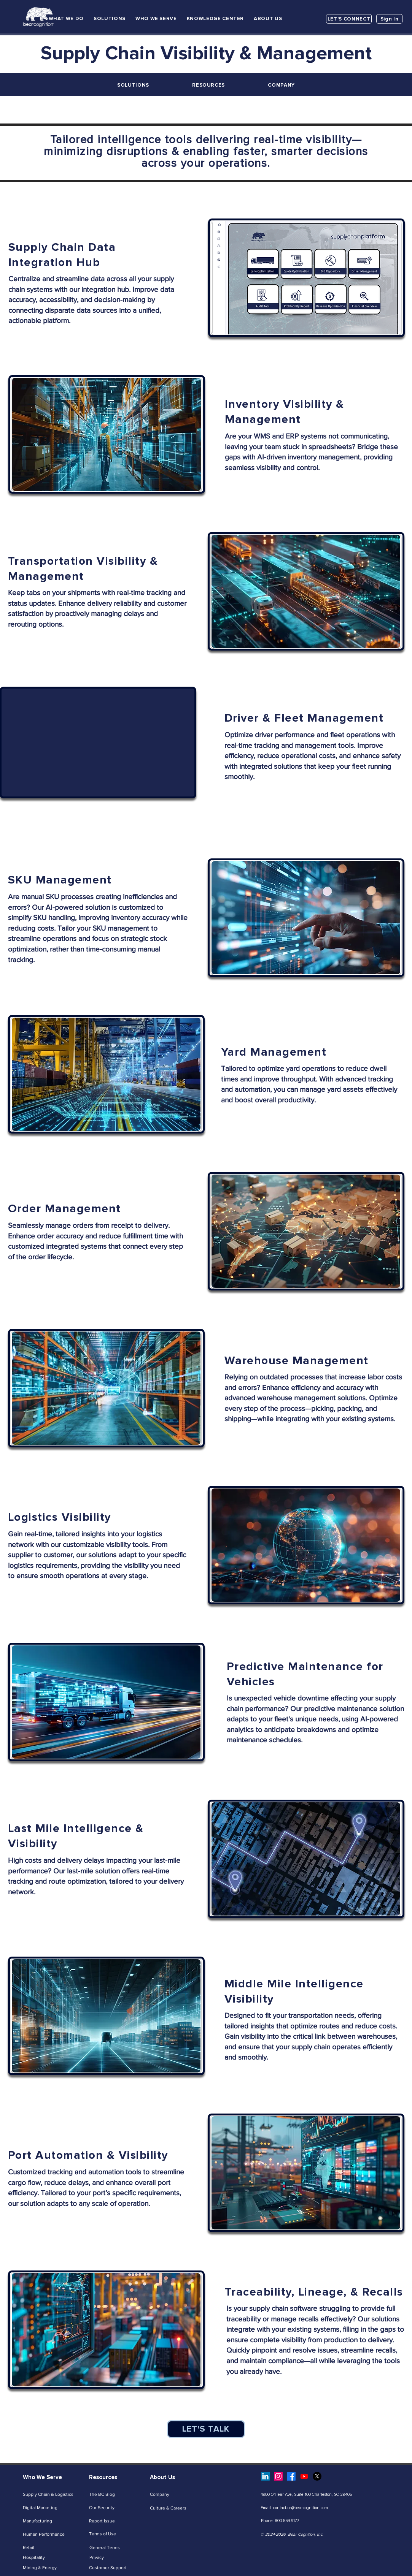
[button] (66, 18)
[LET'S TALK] (206, 2429)
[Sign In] (389, 19)
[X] (317, 2476)
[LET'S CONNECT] (349, 19)
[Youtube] (304, 2476)
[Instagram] (278, 2476)
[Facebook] (291, 2476)
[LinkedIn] (265, 2476)
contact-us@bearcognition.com (300, 2507)
